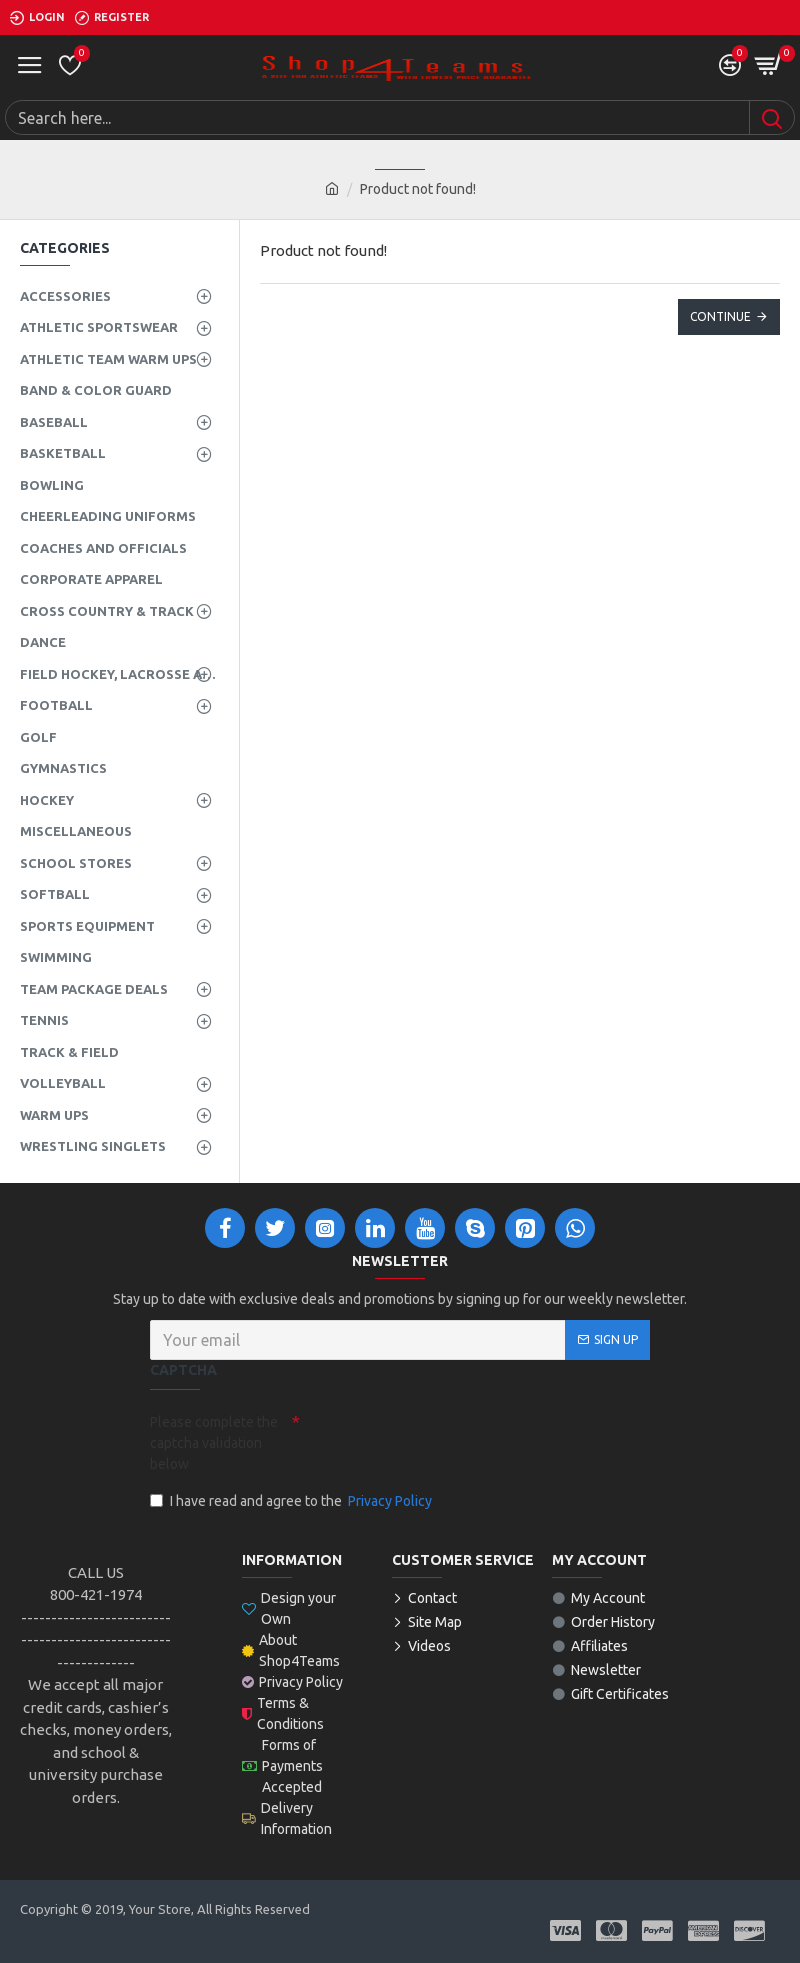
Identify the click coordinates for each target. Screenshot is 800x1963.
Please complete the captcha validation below (214, 1443)
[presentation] (440, 1441)
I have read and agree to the (292, 1501)
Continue (720, 316)
